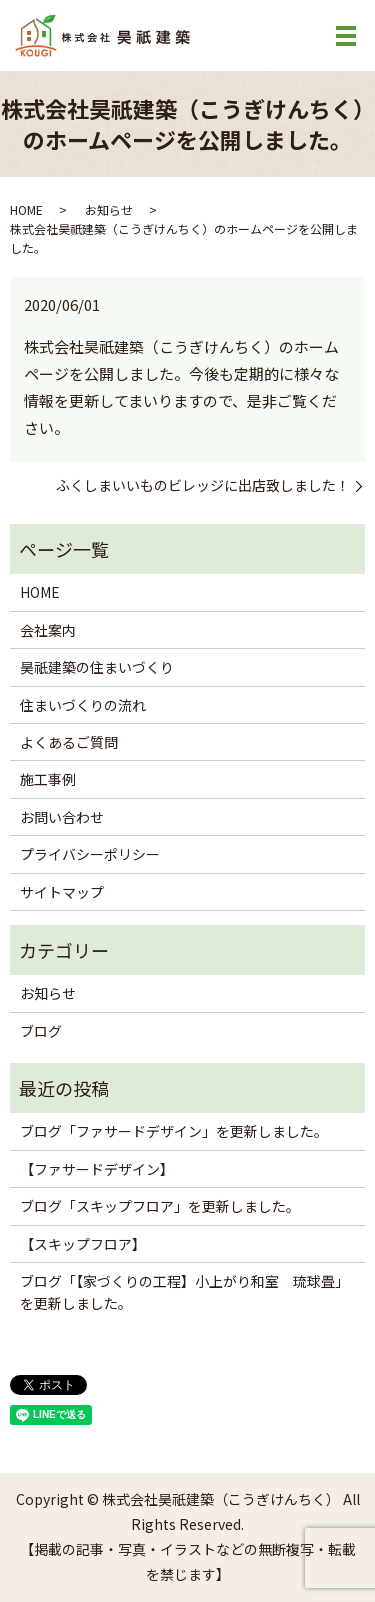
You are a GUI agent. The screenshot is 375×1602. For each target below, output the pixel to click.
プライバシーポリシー (90, 854)
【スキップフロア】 (83, 1244)
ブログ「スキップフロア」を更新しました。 (160, 1206)
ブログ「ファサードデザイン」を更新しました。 (174, 1131)
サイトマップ (62, 892)
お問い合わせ (62, 817)
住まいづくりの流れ (83, 705)
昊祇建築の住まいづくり (97, 667)
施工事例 (48, 779)
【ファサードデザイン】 (97, 1169)
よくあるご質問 (69, 742)
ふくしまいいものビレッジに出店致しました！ (203, 485)
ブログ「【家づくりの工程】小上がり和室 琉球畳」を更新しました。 (184, 1292)
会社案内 (48, 630)
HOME (26, 209)
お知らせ (109, 209)
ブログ (41, 1031)
